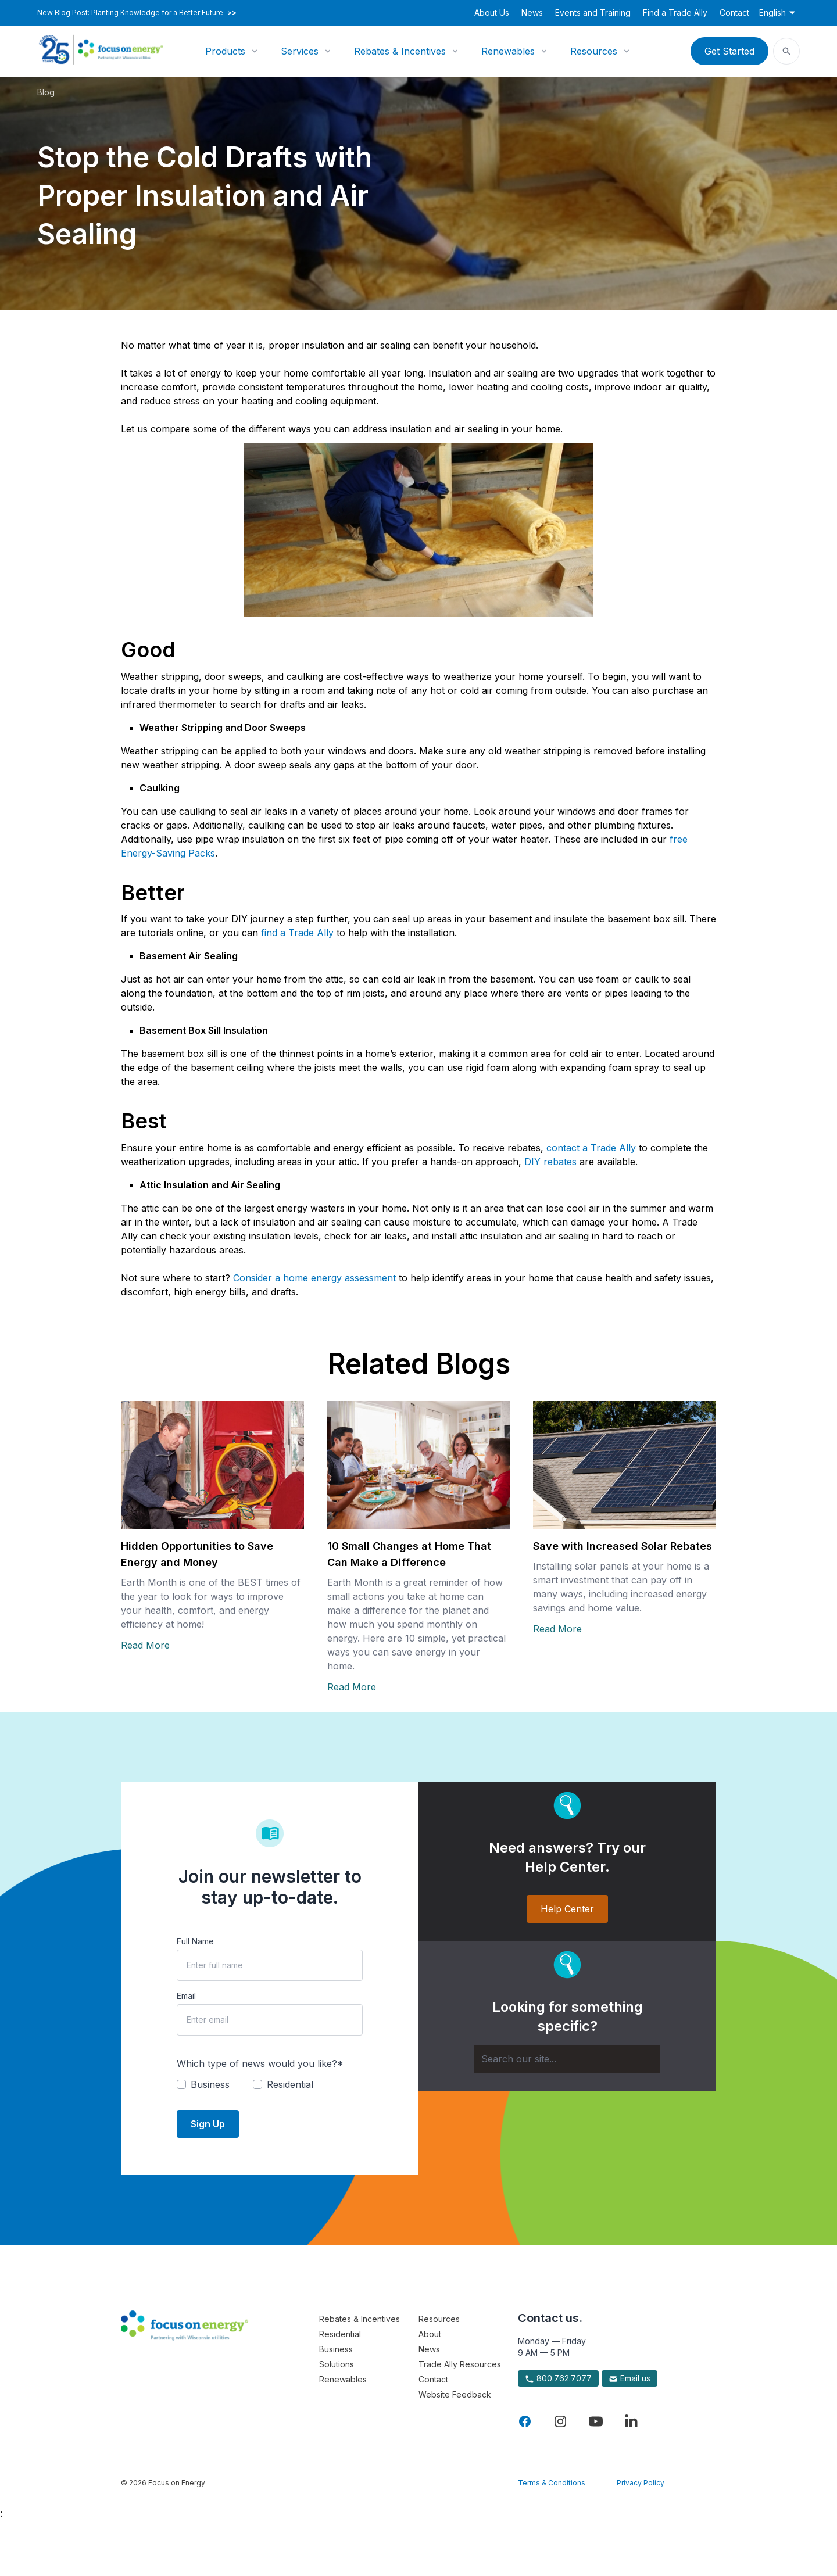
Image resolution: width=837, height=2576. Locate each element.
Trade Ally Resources (460, 2364)
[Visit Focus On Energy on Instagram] (560, 2421)
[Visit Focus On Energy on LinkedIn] (631, 2421)
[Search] (567, 2059)
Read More (145, 1645)
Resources (593, 51)
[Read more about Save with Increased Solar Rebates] (624, 1465)
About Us (491, 12)
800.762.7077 (558, 2378)
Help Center (567, 1909)
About (430, 2334)
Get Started (729, 51)
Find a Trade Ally (675, 12)
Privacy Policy (640, 2482)
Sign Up (208, 2124)
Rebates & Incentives (400, 51)
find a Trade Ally (297, 932)
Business (336, 2349)
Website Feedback (455, 2394)
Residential (340, 2334)
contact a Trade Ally (591, 1147)
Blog (46, 92)
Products (225, 51)
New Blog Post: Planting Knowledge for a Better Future (137, 12)
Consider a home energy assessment (314, 1278)
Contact (734, 12)
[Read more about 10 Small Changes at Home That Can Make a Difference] (418, 1465)
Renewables (508, 51)
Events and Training (593, 12)
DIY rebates (550, 1161)
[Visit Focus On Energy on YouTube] (596, 2421)
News (532, 12)
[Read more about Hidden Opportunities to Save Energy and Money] (212, 1465)
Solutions (336, 2364)
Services (300, 51)
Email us (629, 2378)
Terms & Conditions (551, 2482)
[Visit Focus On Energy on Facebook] (525, 2421)
